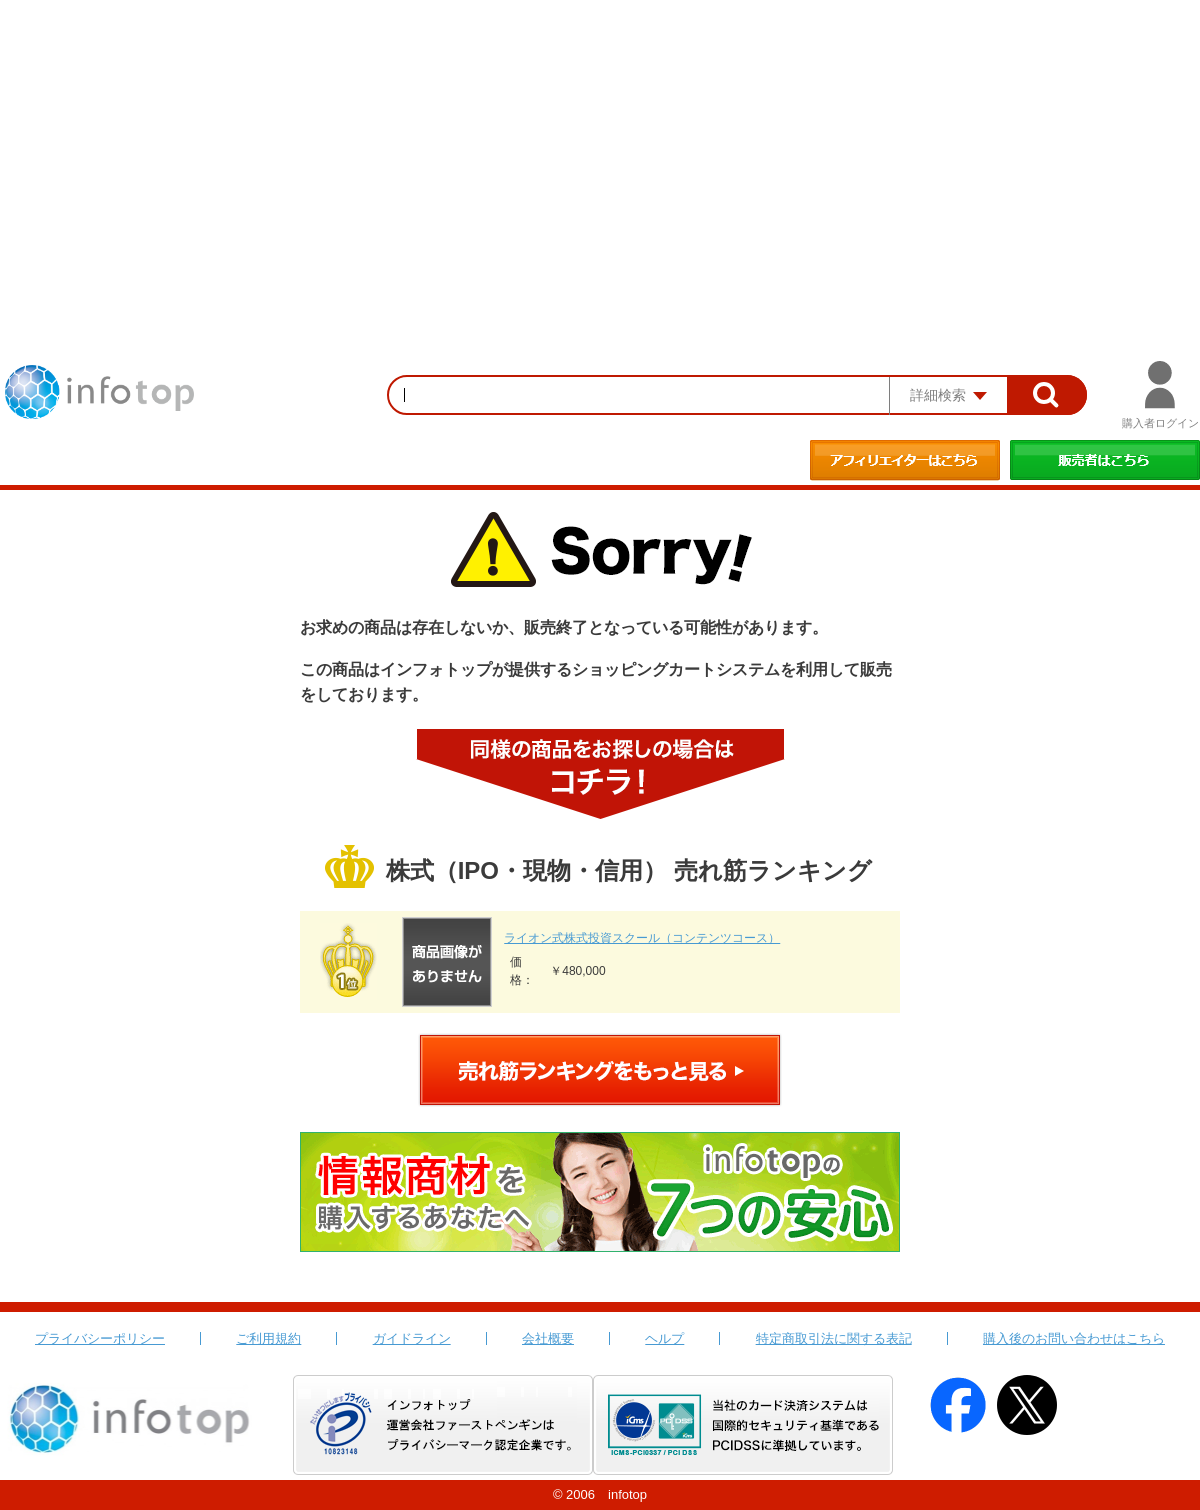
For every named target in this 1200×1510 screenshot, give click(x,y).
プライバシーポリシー (100, 1338)
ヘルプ (664, 1338)
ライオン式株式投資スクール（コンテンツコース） (642, 938)
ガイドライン (412, 1338)
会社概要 (548, 1338)
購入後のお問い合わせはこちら (1074, 1338)
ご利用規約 (268, 1338)
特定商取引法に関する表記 (834, 1338)
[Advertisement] (600, 150)
